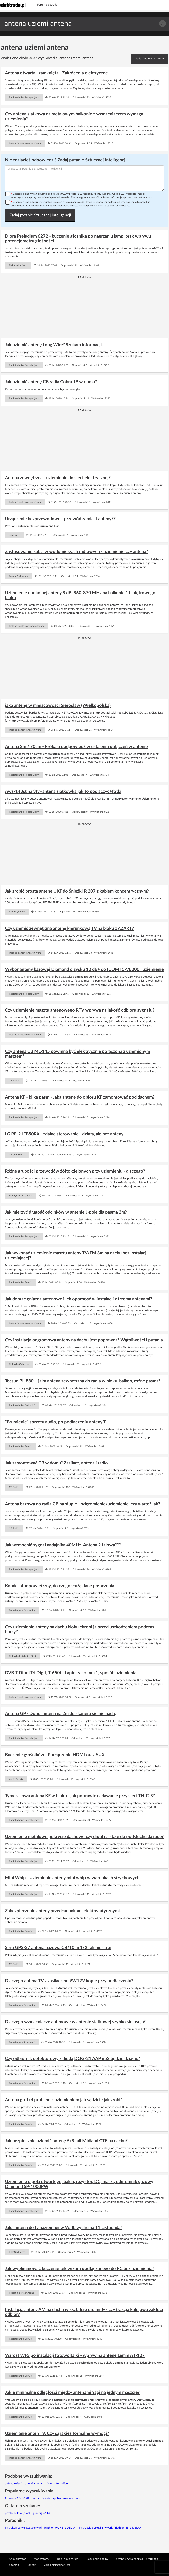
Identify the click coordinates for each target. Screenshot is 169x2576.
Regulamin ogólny (97, 2559)
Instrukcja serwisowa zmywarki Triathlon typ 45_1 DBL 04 (40, 2527)
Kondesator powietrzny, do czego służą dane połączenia (59, 1586)
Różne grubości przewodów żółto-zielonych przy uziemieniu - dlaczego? (75, 1171)
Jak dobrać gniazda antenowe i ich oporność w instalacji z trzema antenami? (78, 1299)
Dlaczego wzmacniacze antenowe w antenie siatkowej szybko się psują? (75, 2022)
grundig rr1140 (42, 2513)
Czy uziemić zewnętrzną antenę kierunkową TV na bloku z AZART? (69, 928)
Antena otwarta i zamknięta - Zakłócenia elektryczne (56, 73)
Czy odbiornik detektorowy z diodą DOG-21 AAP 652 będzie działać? (72, 2058)
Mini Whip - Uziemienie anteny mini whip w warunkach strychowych (72, 1878)
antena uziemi (13, 2483)
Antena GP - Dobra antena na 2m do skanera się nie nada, (60, 1713)
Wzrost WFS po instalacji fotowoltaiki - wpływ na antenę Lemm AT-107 (75, 2355)
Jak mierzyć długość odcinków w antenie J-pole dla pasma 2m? (66, 1212)
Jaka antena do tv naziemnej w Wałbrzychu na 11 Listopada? (63, 2227)
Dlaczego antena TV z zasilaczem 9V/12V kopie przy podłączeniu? (69, 1981)
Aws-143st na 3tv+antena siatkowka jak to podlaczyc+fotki (63, 791)
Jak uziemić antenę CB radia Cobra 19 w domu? (51, 382)
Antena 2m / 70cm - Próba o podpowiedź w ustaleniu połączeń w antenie (76, 746)
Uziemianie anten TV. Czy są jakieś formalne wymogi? (57, 2433)
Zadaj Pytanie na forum (149, 58)
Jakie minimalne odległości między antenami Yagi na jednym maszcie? (72, 2392)
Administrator (17, 2559)
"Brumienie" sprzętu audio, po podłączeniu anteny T (55, 1422)
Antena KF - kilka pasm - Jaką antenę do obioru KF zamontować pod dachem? (80, 1097)
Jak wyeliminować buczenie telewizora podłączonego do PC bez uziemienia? (79, 2268)
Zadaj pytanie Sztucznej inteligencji (40, 215)
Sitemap (14, 2565)
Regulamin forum (67, 2559)
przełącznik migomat (17, 2513)
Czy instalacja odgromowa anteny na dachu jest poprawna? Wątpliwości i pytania (84, 1340)
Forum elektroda (47, 4)
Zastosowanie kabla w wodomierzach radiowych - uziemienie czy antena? (76, 551)
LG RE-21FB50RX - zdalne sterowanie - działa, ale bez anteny (64, 1134)
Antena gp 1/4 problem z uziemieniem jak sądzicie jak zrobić (64, 2100)
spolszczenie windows (66, 2498)
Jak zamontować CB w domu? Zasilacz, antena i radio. (57, 1463)
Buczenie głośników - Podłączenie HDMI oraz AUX (55, 1755)
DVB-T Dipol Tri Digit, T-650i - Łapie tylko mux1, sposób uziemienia (70, 1673)
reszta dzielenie (41, 2498)
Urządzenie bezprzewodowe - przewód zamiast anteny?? (60, 519)
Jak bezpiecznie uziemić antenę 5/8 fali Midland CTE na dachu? (66, 2141)
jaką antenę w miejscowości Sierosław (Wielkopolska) (58, 705)
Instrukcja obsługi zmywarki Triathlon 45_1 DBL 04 (110, 2527)
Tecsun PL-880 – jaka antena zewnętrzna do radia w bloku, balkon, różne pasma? (82, 1381)
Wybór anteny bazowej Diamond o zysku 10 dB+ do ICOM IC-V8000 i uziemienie (84, 969)
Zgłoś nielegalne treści (57, 2565)
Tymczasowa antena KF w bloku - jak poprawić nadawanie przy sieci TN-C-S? (80, 1796)
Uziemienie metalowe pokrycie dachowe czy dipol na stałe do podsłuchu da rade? (84, 1836)
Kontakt (31, 2565)
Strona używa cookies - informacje (137, 2559)
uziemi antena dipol (56, 2483)
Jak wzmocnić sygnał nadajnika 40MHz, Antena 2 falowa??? (63, 1545)
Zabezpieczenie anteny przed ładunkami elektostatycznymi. (63, 1911)
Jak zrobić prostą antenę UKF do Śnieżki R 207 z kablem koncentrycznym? (77, 891)
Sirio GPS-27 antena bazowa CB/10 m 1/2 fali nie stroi (58, 1947)
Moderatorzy (41, 2559)
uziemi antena (33, 2483)
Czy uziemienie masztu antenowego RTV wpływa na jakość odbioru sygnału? (79, 1010)
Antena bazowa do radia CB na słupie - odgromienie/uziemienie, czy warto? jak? (82, 1504)
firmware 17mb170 (17, 2498)
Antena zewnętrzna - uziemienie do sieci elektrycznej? (58, 478)
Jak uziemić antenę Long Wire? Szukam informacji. (54, 345)
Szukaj (162, 23)
